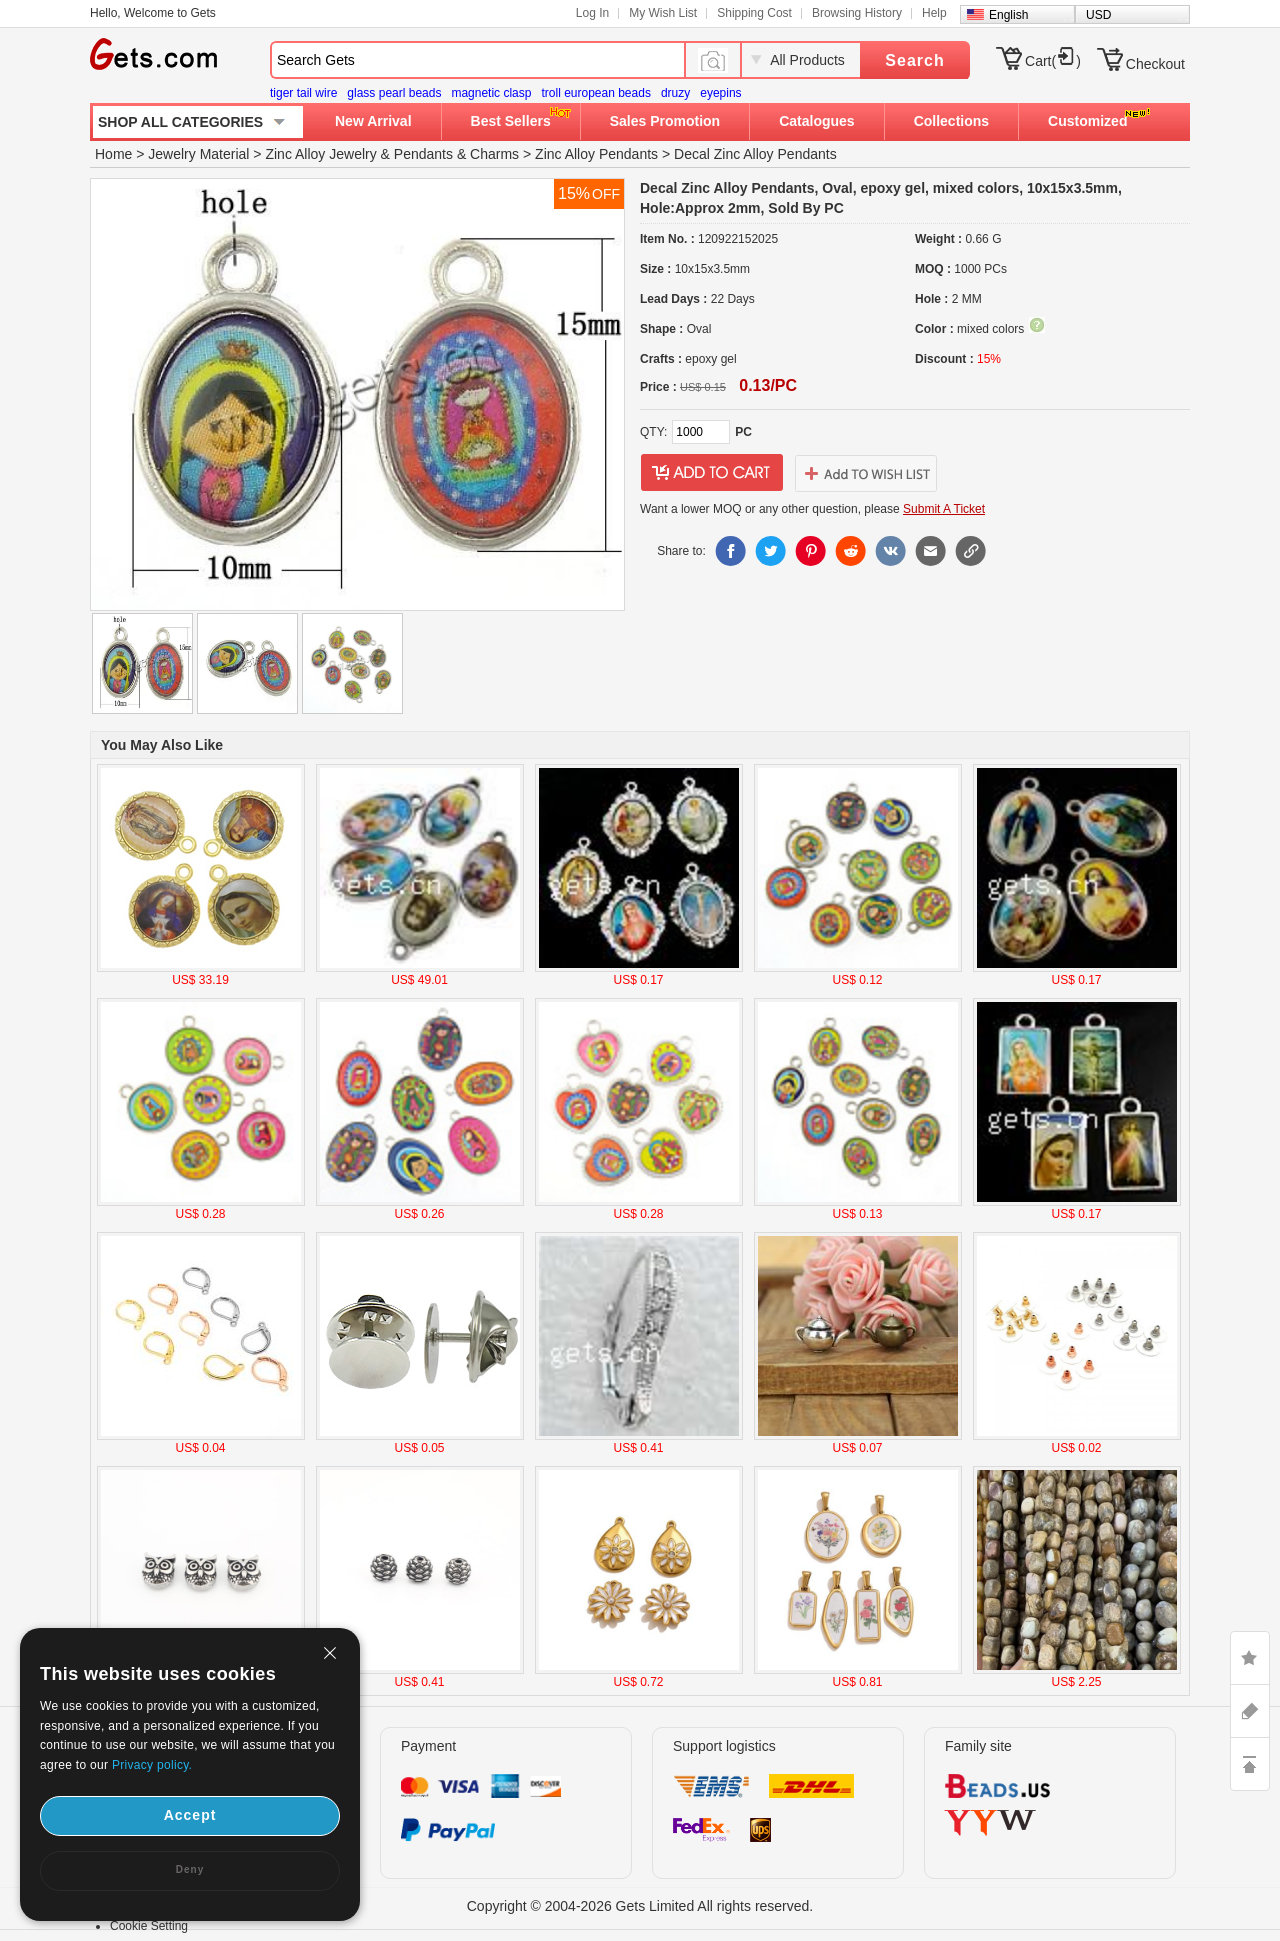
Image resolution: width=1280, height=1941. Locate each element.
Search (914, 60)
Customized (1087, 121)
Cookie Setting (149, 1926)
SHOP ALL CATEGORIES (180, 122)
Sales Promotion (665, 121)
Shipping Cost (754, 13)
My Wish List (663, 13)
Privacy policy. (152, 1765)
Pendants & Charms (456, 154)
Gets (153, 54)
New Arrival (373, 121)
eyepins (720, 93)
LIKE (1250, 1658)
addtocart (712, 473)
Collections (951, 121)
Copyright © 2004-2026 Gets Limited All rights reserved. (640, 1906)
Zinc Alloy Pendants (596, 154)
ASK (1250, 1711)
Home (113, 154)
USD (1098, 15)
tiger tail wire (303, 93)
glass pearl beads (394, 93)
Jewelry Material (198, 154)
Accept (190, 1815)
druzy (675, 93)
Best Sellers (511, 121)
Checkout (1155, 64)
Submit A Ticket (944, 509)
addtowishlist (866, 473)
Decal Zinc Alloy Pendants (755, 154)
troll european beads (595, 93)
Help (934, 13)
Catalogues (816, 121)
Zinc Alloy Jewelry (320, 154)
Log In (592, 13)
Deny (190, 1869)
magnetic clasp (491, 93)
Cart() (1053, 61)
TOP (1250, 1764)
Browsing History (857, 13)
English (1008, 15)
